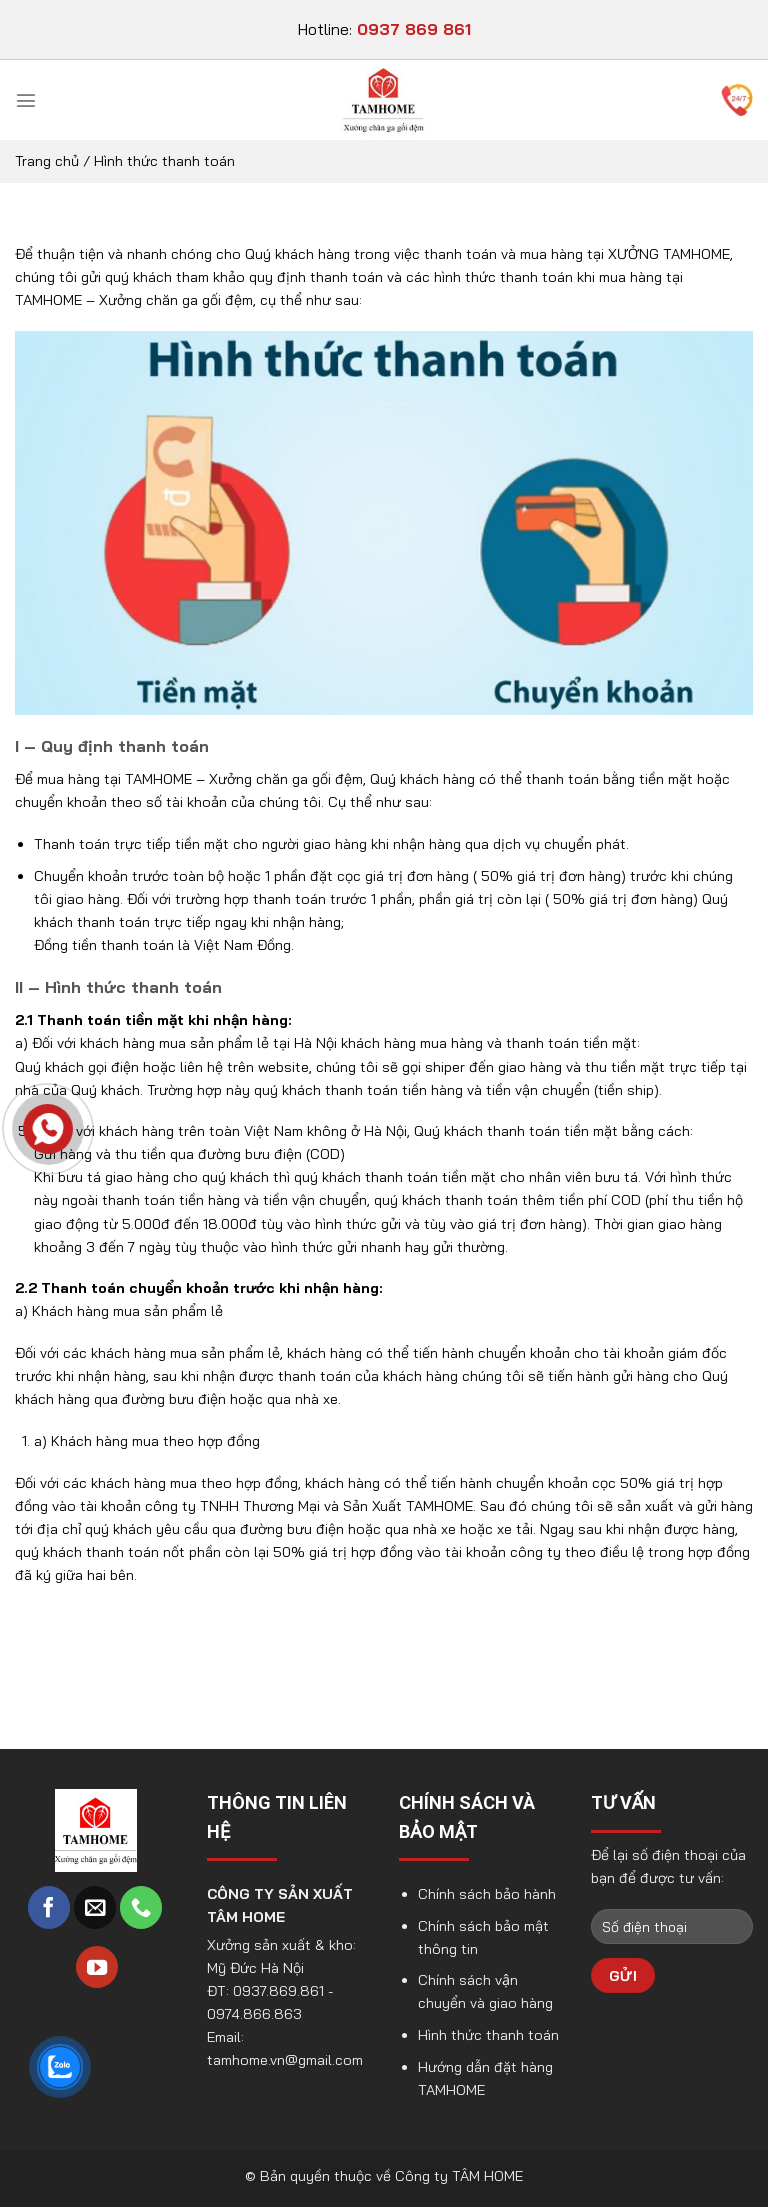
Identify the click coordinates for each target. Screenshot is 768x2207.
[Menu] (26, 100)
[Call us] (141, 1907)
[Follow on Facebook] (49, 1907)
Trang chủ (47, 161)
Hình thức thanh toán (488, 2035)
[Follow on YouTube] (97, 1967)
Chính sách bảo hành (487, 1894)
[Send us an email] (95, 1907)
